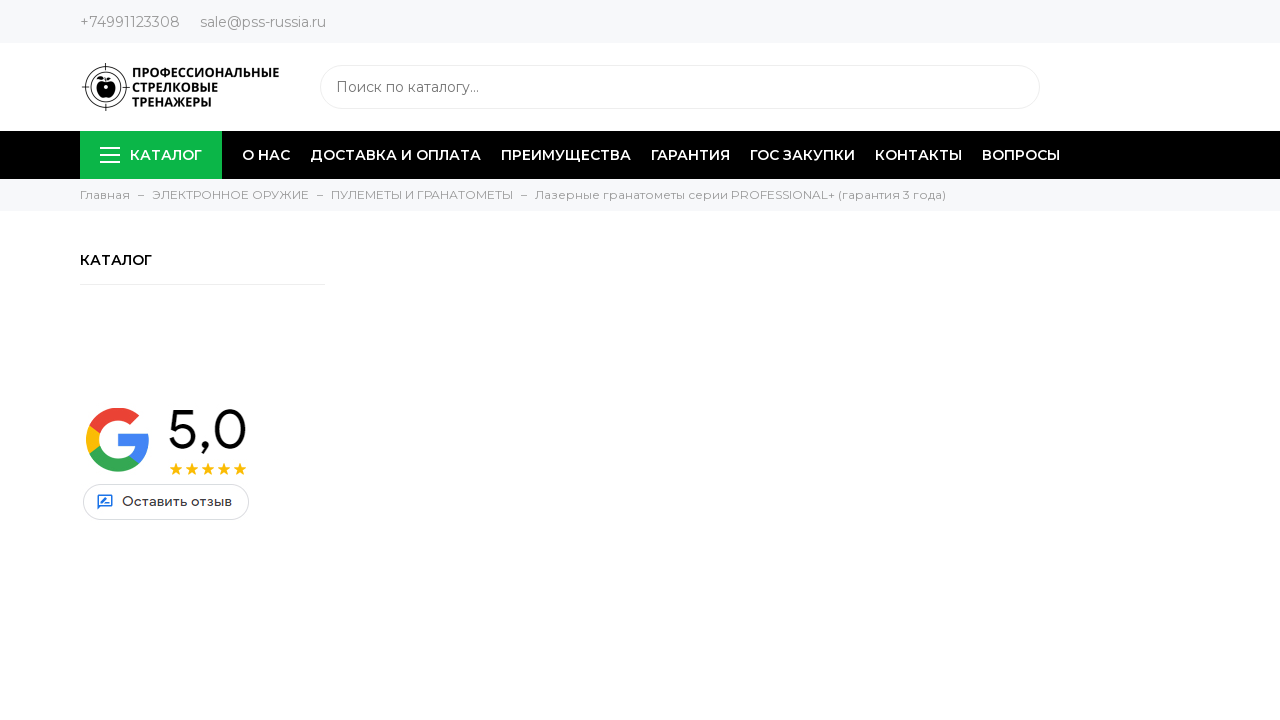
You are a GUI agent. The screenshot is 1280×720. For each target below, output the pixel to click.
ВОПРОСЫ (1021, 155)
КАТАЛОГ (151, 155)
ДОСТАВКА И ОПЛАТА (395, 155)
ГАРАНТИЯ (690, 155)
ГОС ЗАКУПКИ (802, 155)
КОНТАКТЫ (918, 155)
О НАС (266, 155)
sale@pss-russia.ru (263, 22)
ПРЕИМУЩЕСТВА (566, 155)
